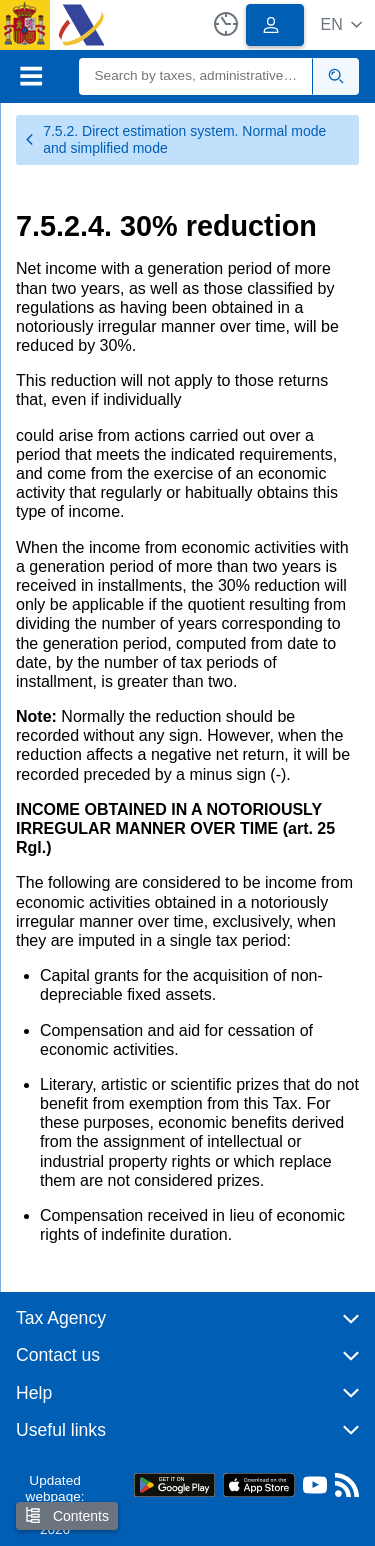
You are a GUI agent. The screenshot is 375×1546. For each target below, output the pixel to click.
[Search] (196, 76)
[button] (341, 24)
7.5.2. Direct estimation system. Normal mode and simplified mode (175, 139)
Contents (67, 1515)
